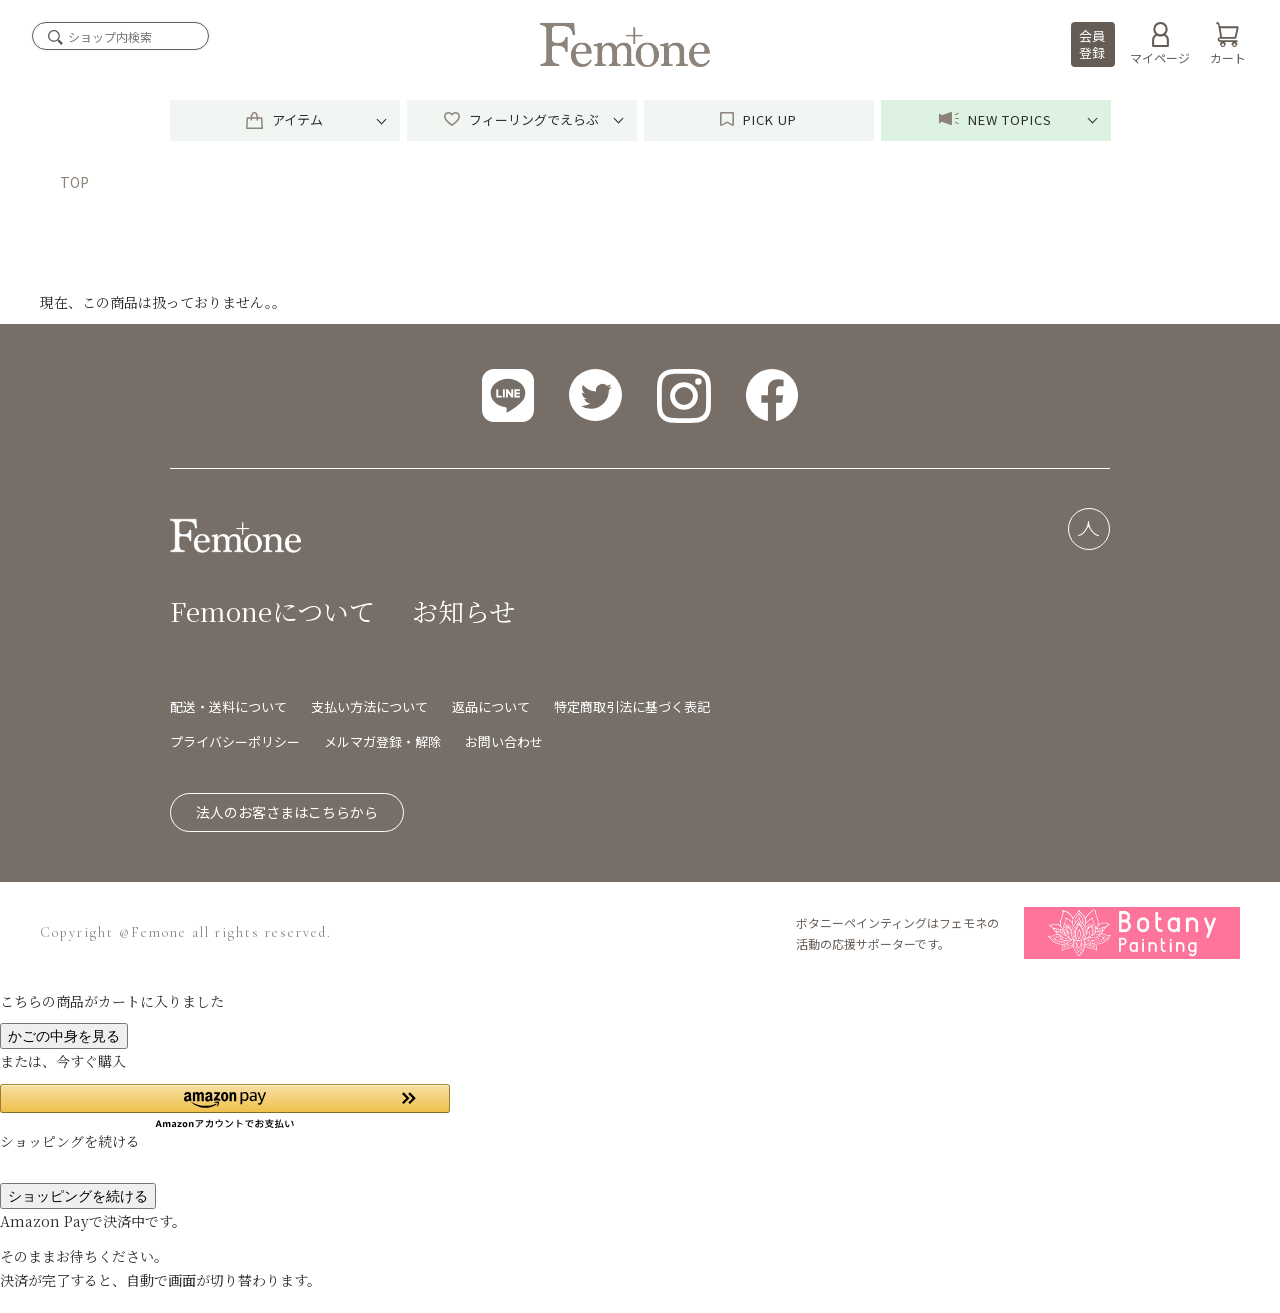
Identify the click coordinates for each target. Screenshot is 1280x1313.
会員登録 (1092, 44)
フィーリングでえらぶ (521, 119)
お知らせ (463, 610)
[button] (225, 1106)
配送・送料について (228, 706)
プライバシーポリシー (235, 741)
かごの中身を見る (64, 1036)
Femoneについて (272, 610)
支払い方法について (369, 706)
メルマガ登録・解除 (382, 741)
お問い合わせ (504, 741)
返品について (491, 706)
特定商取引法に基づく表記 (632, 706)
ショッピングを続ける (78, 1196)
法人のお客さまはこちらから (287, 812)
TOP (74, 182)
